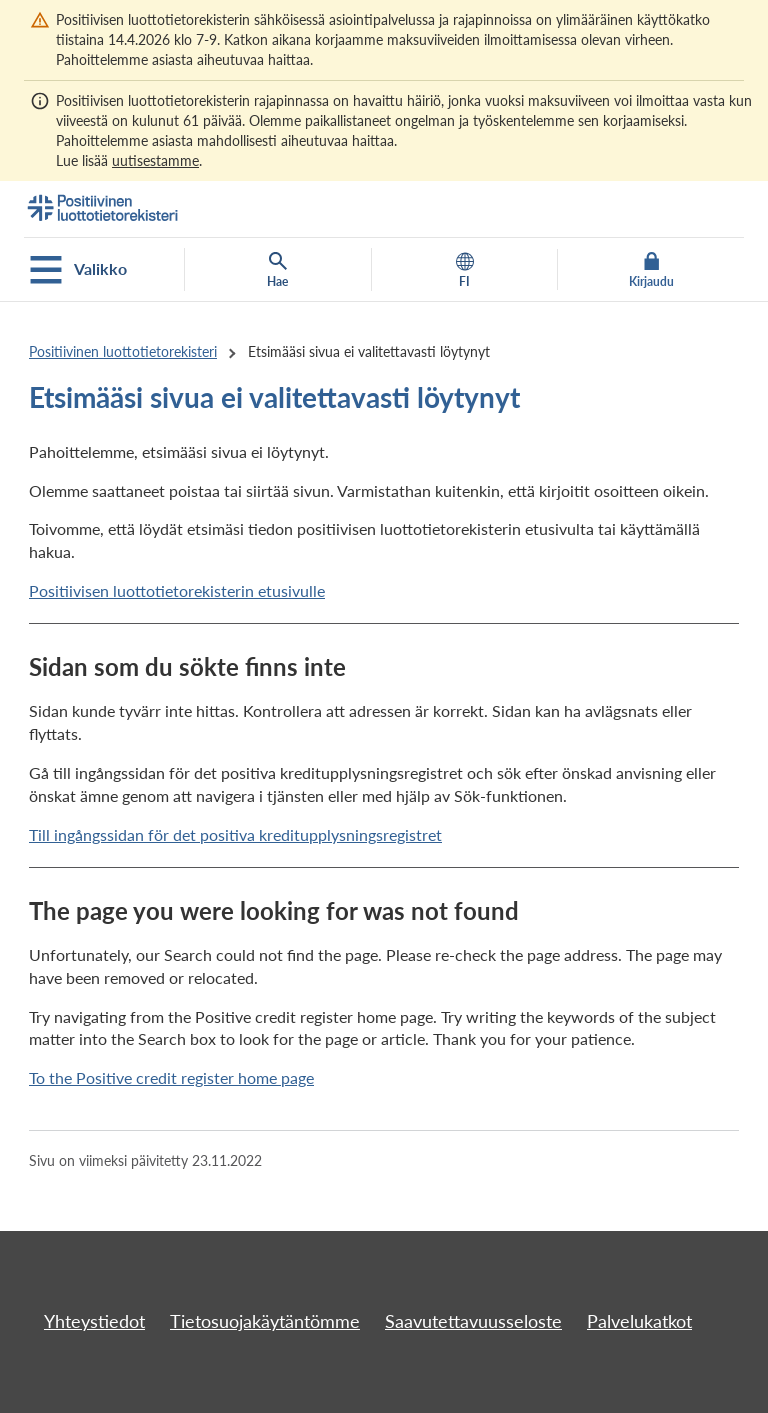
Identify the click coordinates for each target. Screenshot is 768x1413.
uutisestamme (155, 160)
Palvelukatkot (639, 1321)
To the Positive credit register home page (171, 1077)
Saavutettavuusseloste (473, 1321)
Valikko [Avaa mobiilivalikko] (78, 270)
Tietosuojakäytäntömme (265, 1321)
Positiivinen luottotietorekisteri (123, 351)
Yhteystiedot (94, 1321)
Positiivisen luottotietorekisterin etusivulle (177, 590)
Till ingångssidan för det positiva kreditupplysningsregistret (235, 834)
